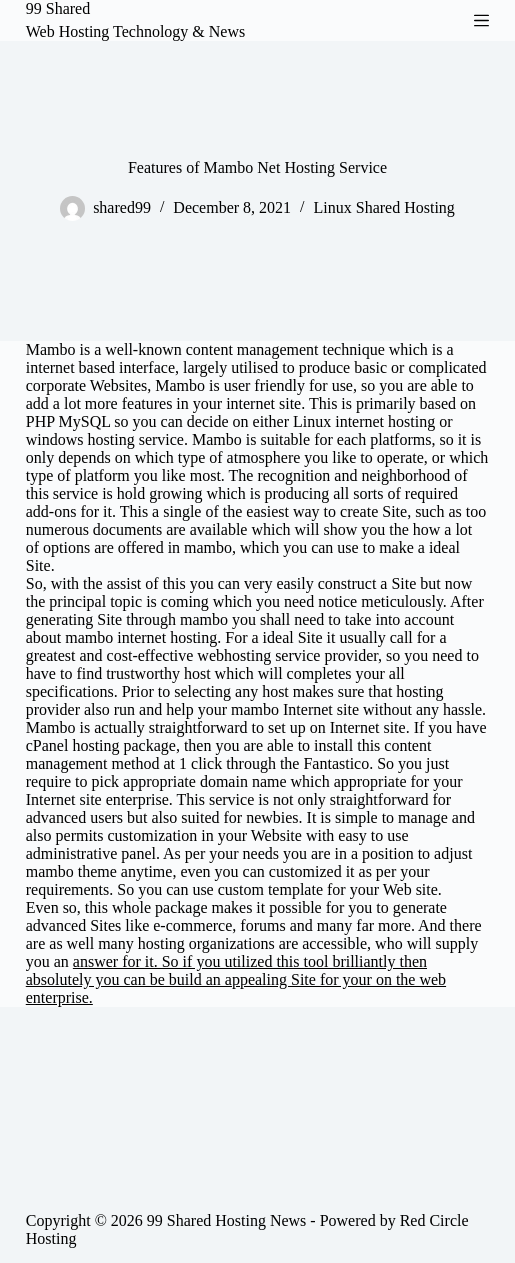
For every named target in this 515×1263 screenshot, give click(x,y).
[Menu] (481, 20)
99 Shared (58, 8)
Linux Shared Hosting (384, 207)
